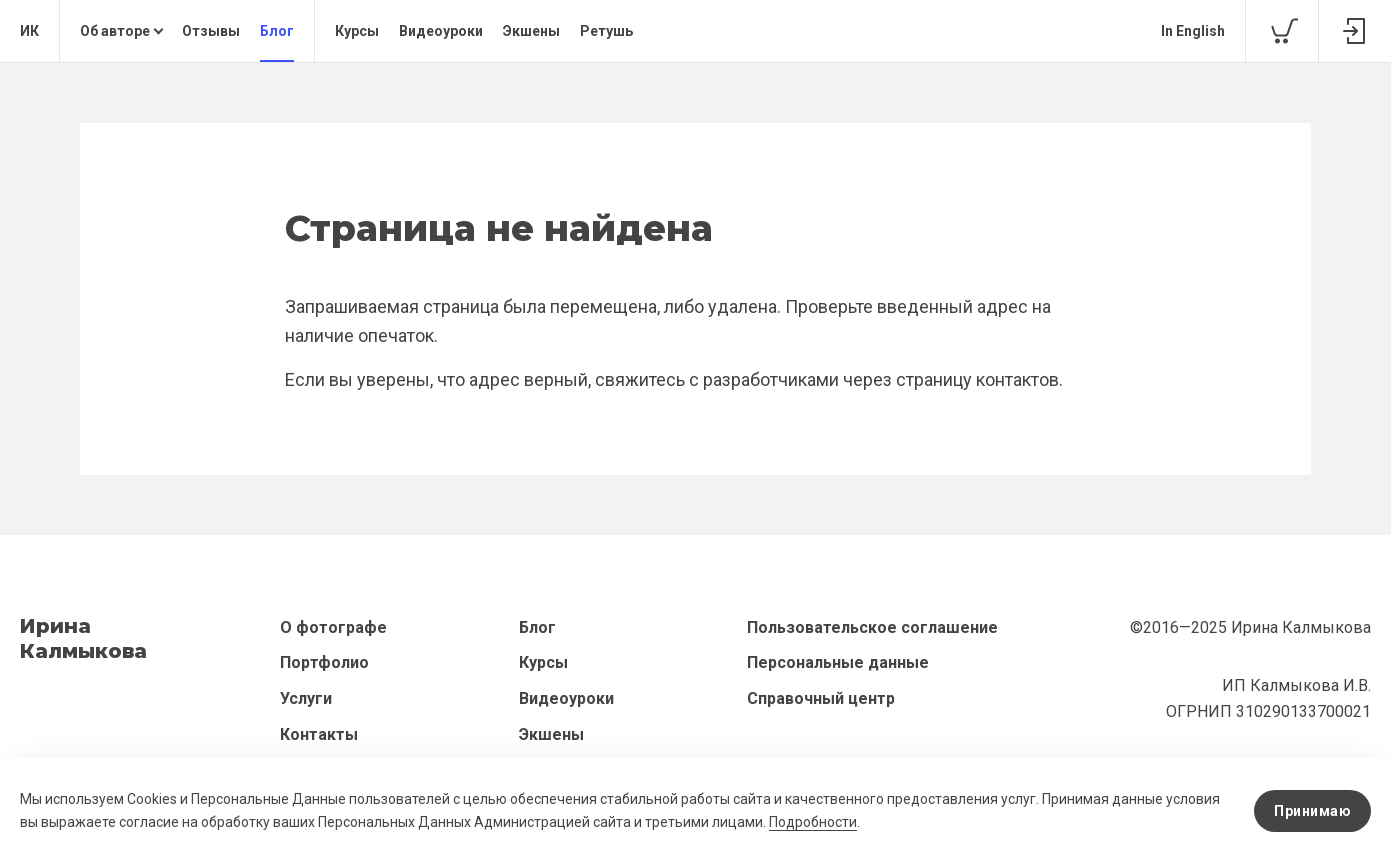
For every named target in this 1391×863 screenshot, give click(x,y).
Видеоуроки (441, 31)
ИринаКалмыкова (83, 639)
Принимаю (1312, 811)
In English (1193, 31)
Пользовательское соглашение (872, 627)
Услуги (306, 698)
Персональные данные (838, 662)
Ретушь (606, 31)
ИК (29, 31)
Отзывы (211, 31)
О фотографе (333, 627)
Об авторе (115, 31)
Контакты (319, 734)
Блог (277, 31)
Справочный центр (821, 698)
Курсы (357, 31)
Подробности (813, 822)
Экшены (531, 31)
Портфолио (324, 662)
